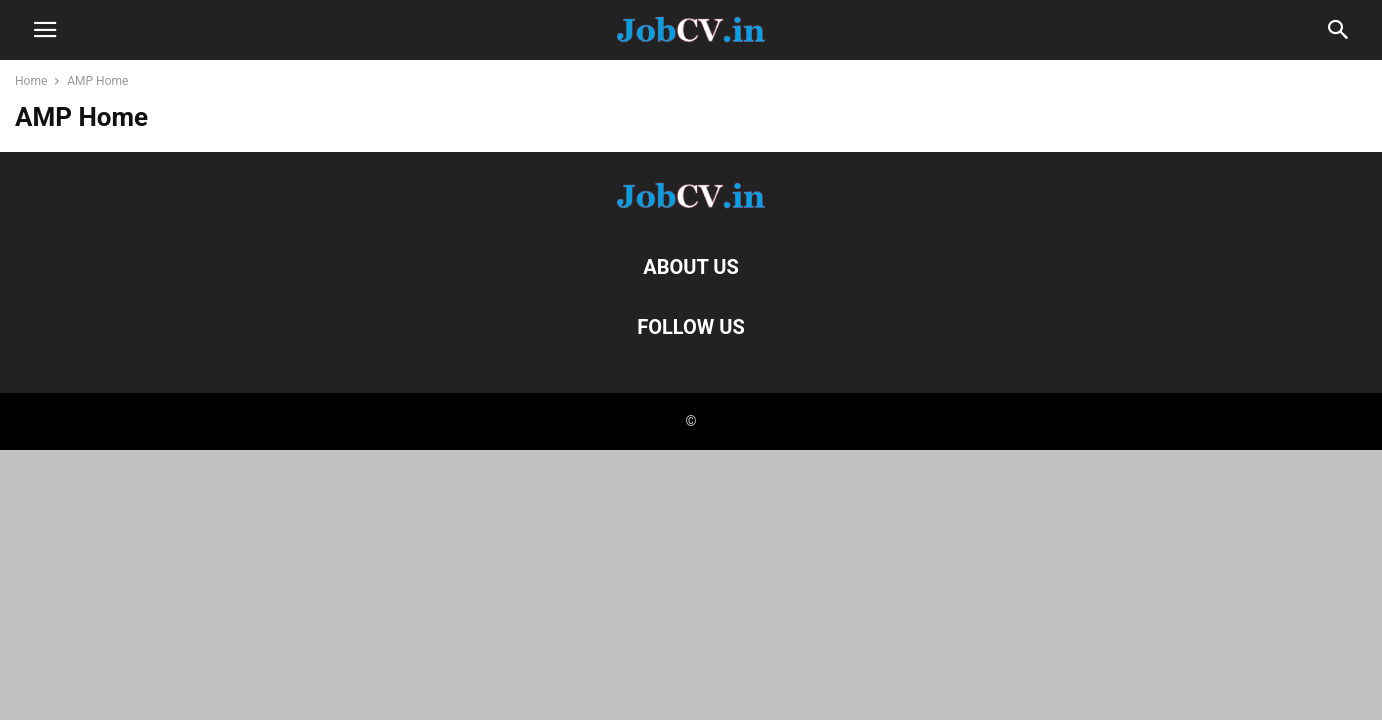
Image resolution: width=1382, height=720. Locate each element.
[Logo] (691, 206)
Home (31, 81)
